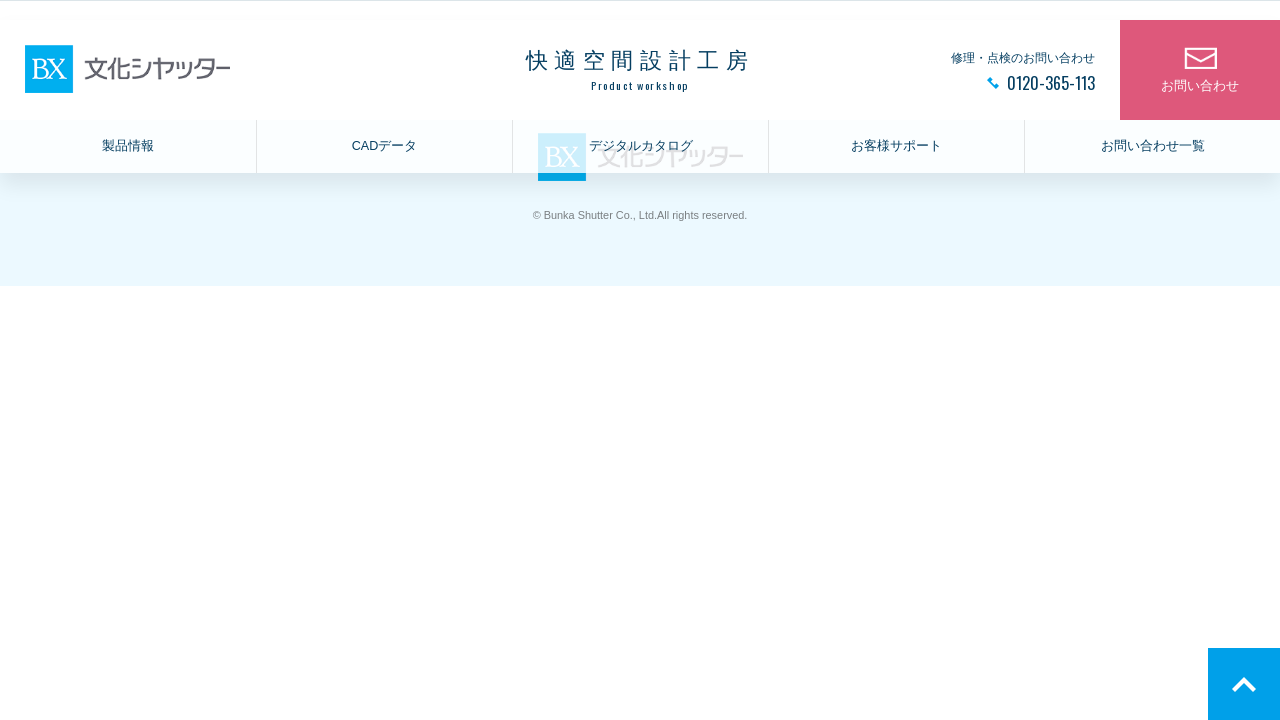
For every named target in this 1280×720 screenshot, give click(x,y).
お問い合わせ (1200, 86)
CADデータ (385, 146)
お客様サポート (896, 146)
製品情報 (128, 146)
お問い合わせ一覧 (1153, 146)
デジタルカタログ (641, 146)
